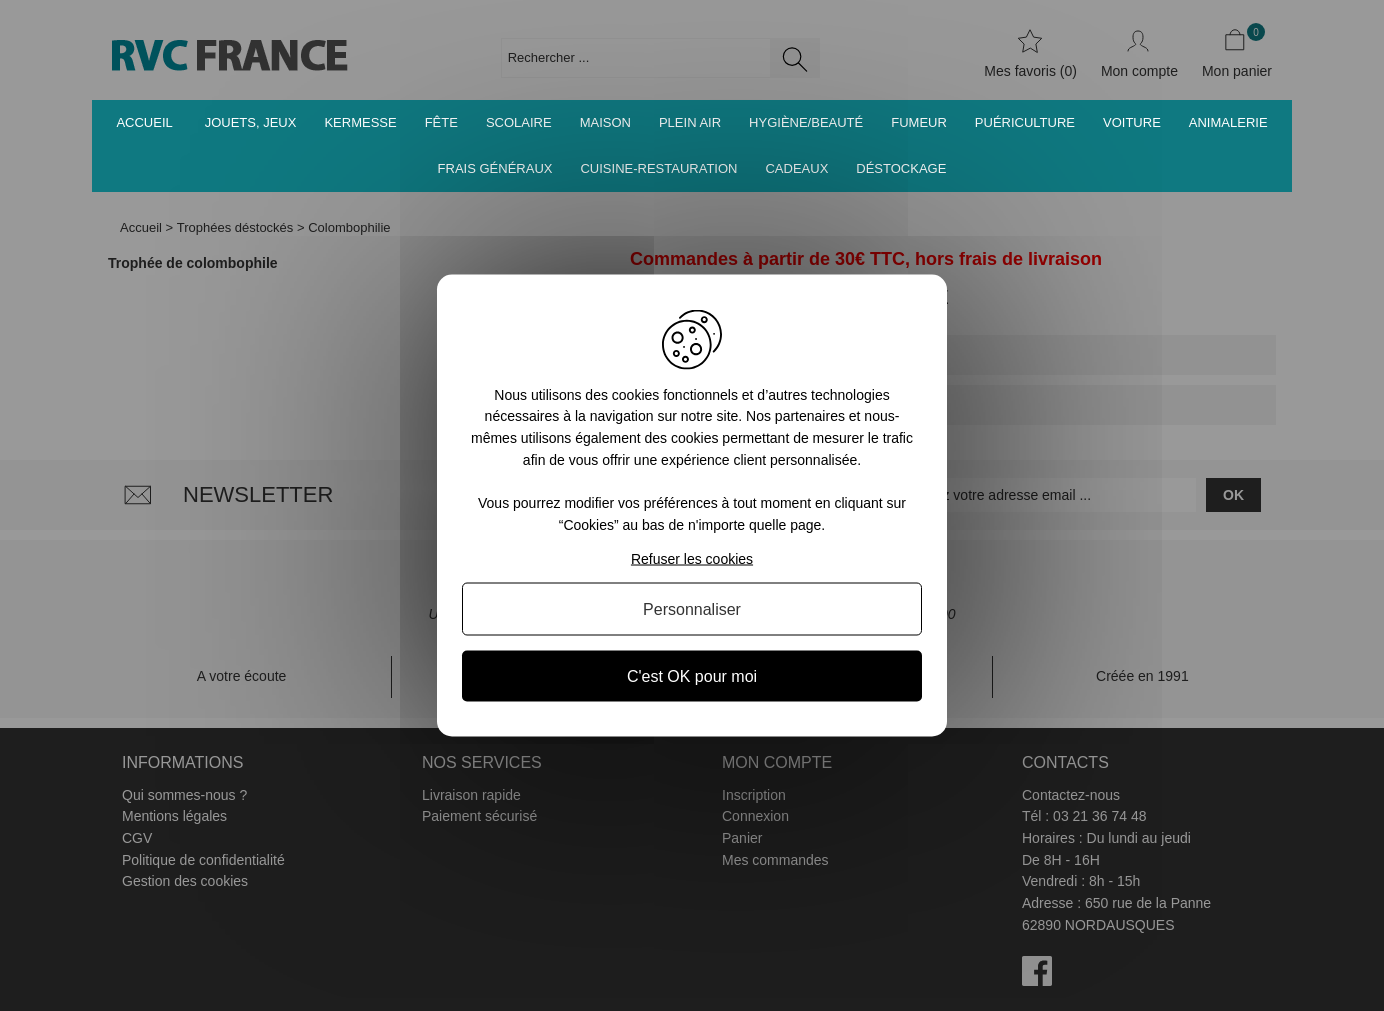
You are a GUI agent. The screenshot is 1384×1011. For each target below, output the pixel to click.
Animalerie (1228, 122)
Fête (441, 122)
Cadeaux (796, 168)
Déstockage (901, 168)
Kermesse (360, 122)
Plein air (690, 122)
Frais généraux (495, 168)
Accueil (144, 122)
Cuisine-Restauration (658, 168)
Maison (605, 122)
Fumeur (919, 122)
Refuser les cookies (692, 559)
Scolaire (519, 122)
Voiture (1132, 122)
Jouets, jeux (251, 122)
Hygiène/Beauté (806, 122)
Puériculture (1025, 122)
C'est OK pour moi (692, 676)
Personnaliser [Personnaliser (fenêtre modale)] (692, 609)
